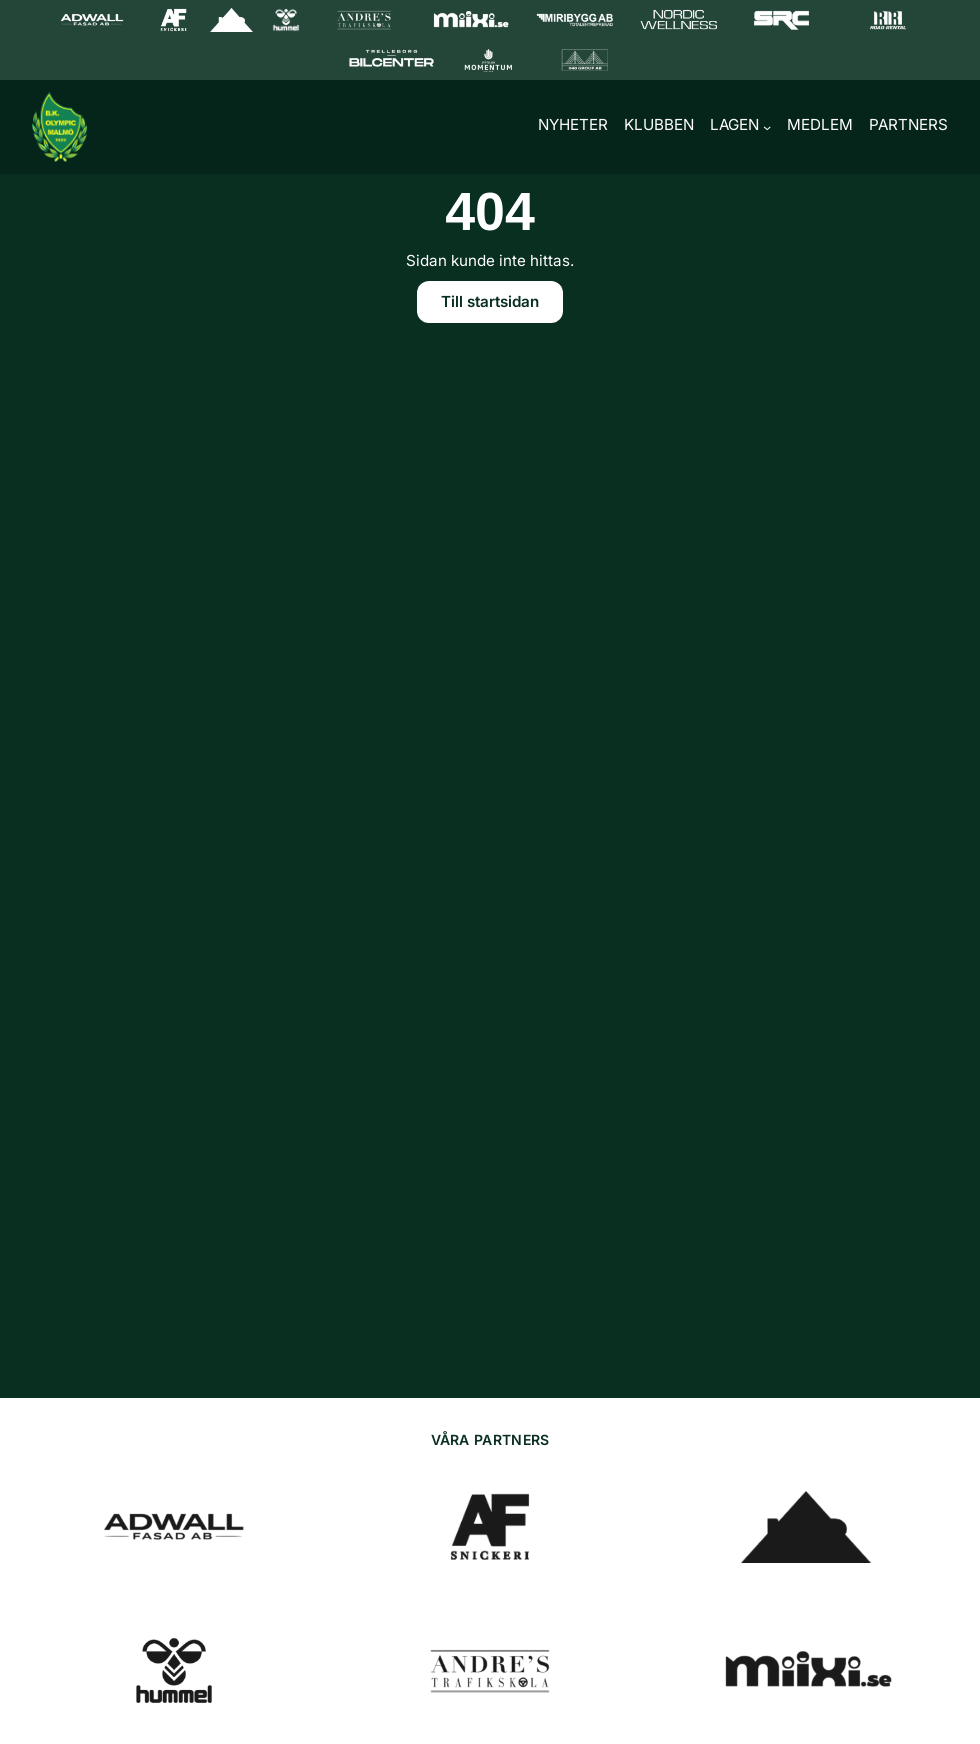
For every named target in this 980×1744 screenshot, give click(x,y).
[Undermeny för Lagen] (767, 127)
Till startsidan (490, 303)
